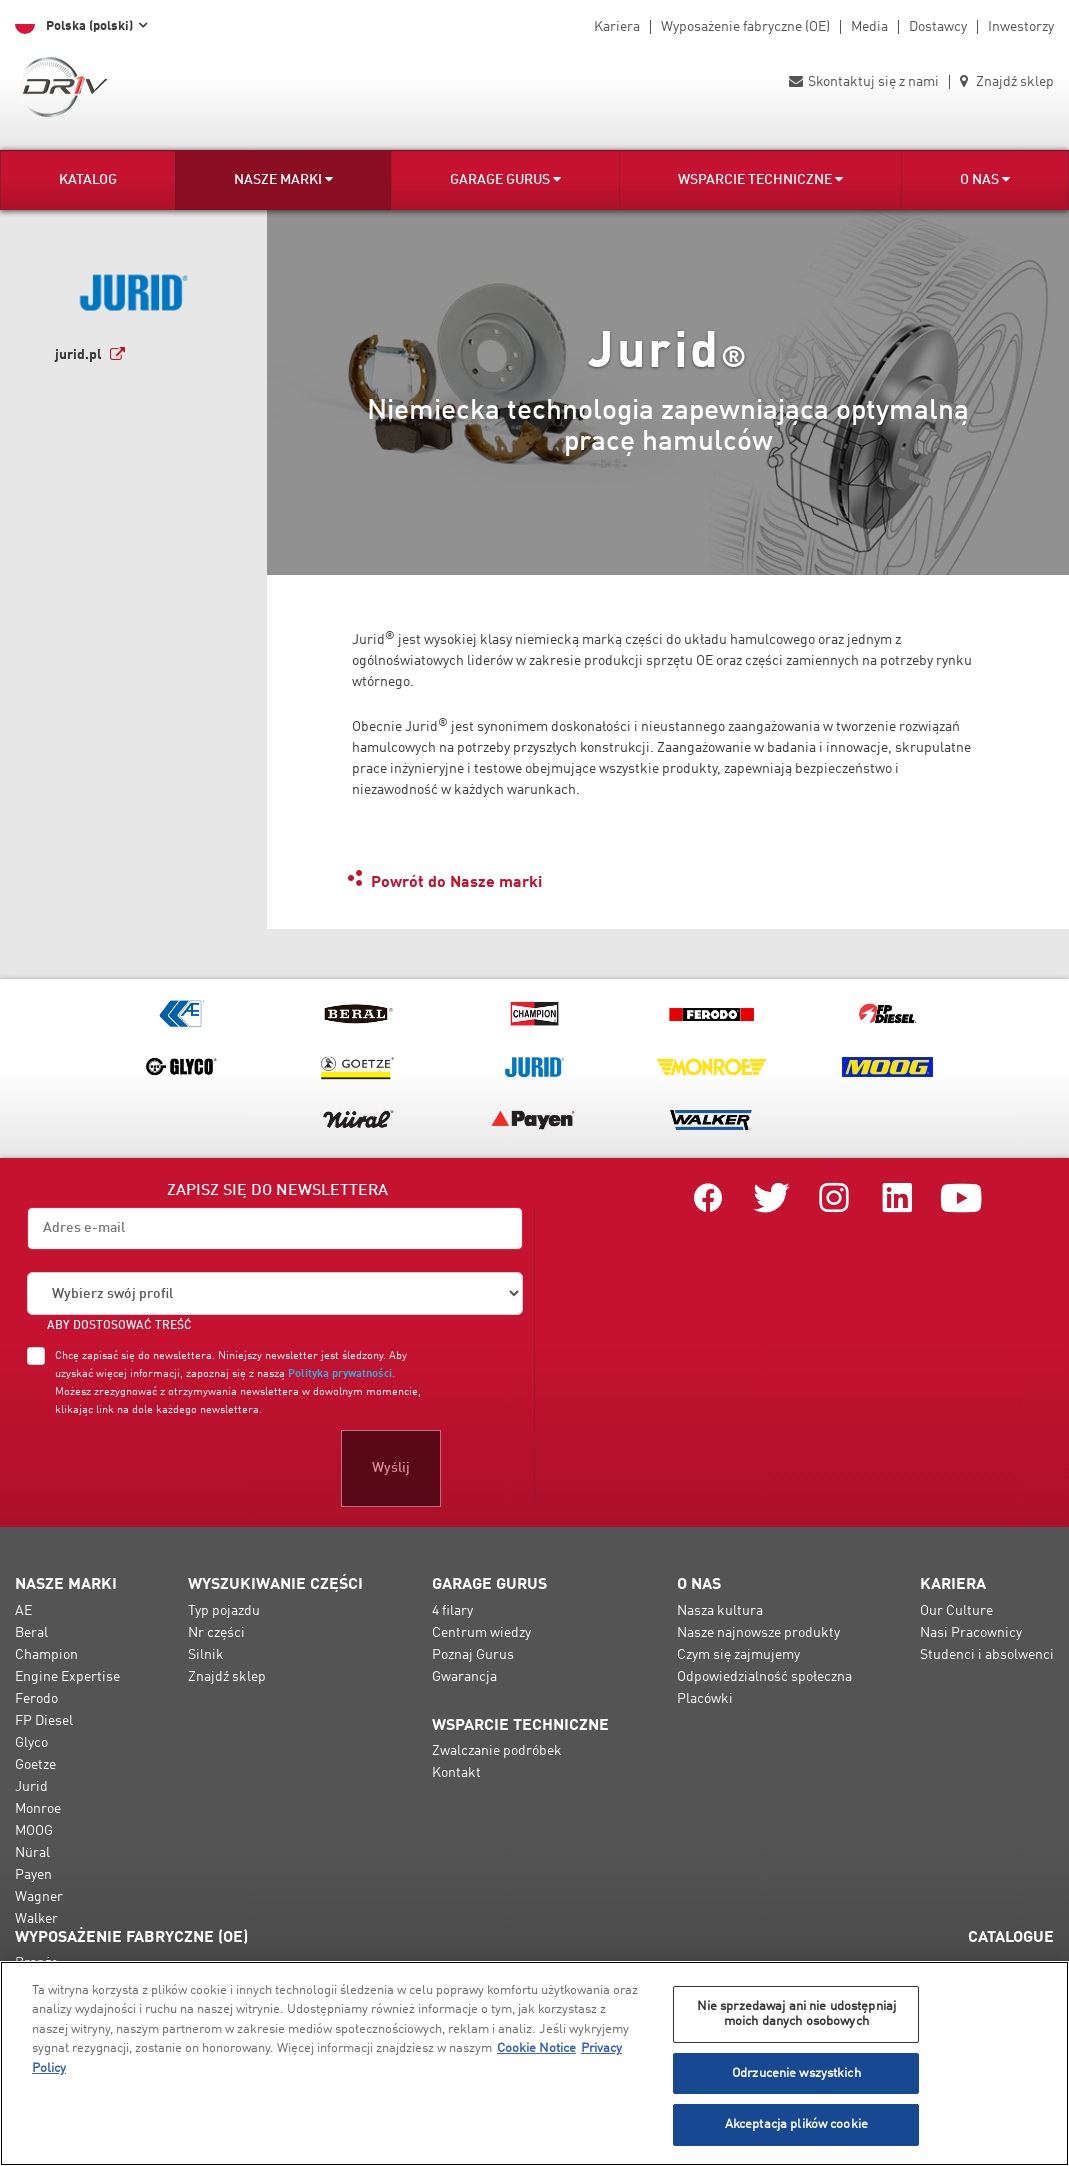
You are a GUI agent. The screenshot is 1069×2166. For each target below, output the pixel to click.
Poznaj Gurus (473, 1655)
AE (23, 1611)
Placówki (705, 1699)
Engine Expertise (67, 1677)
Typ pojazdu (224, 1611)
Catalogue (1011, 1938)
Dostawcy (938, 27)
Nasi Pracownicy (971, 1633)
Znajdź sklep (1007, 82)
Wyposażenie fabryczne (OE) (745, 27)
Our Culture (956, 1611)
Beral (31, 1633)
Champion (46, 1655)
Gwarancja (464, 1677)
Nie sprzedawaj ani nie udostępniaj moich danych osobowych (796, 2014)
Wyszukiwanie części (275, 1585)
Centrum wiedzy (481, 1633)
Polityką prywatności (340, 1374)
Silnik (206, 1655)
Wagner (39, 1897)
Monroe (38, 1809)
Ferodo (36, 1699)
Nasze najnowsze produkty (758, 1633)
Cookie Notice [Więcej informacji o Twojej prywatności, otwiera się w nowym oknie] (536, 2048)
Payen (33, 1875)
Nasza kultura (720, 1611)
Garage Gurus (505, 179)
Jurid (31, 1787)
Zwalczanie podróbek (497, 1751)
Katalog (88, 180)
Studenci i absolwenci (987, 1655)
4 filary (452, 1611)
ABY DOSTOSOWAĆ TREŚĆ (119, 1326)
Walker (36, 1919)
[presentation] (179, 1468)
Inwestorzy (1021, 27)
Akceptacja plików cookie (796, 2124)
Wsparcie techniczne (760, 179)
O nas (985, 179)
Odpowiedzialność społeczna (764, 1677)
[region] (534, 2063)
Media (869, 27)
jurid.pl (78, 355)
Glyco (31, 1743)
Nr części (216, 1633)
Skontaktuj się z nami (864, 82)
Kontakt (456, 1773)
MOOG (34, 1831)
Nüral (32, 1853)
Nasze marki (283, 179)
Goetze (35, 1765)
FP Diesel (44, 1721)
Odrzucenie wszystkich (796, 2073)
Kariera (617, 27)
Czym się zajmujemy (738, 1655)
